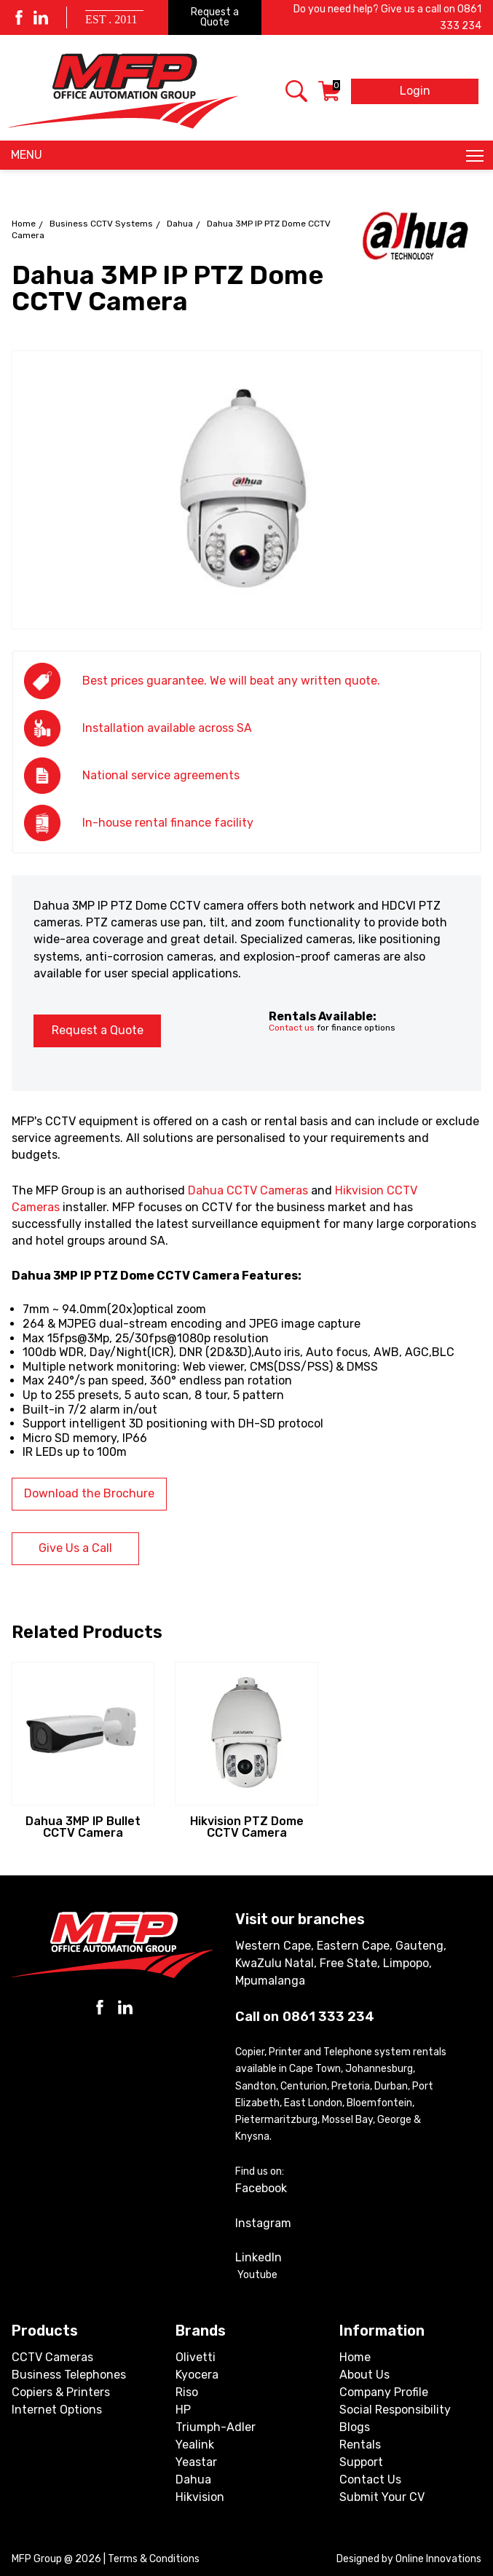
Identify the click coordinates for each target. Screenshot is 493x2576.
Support (361, 2462)
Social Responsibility (395, 2410)
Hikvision (199, 2497)
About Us (364, 2375)
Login (415, 91)
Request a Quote (215, 17)
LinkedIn (258, 2257)
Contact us (292, 1028)
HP (183, 2410)
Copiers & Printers (61, 2392)
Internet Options (57, 2410)
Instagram (263, 2223)
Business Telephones (69, 2375)
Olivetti (195, 2357)
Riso (186, 2392)
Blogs (354, 2427)
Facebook (261, 2188)
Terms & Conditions (154, 2559)
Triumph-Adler (215, 2427)
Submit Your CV (382, 2497)
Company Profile (383, 2392)
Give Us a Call (75, 1548)
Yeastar (196, 2462)
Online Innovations (438, 2559)
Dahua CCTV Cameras (248, 1190)
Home (24, 223)
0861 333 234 (328, 2017)
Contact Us (370, 2479)
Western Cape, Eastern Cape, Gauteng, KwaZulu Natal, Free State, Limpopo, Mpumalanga (340, 1963)
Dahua (180, 223)
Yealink (194, 2444)
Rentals (360, 2444)
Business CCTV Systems (101, 223)
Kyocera (196, 2375)
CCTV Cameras (52, 2357)
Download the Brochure (89, 1493)
